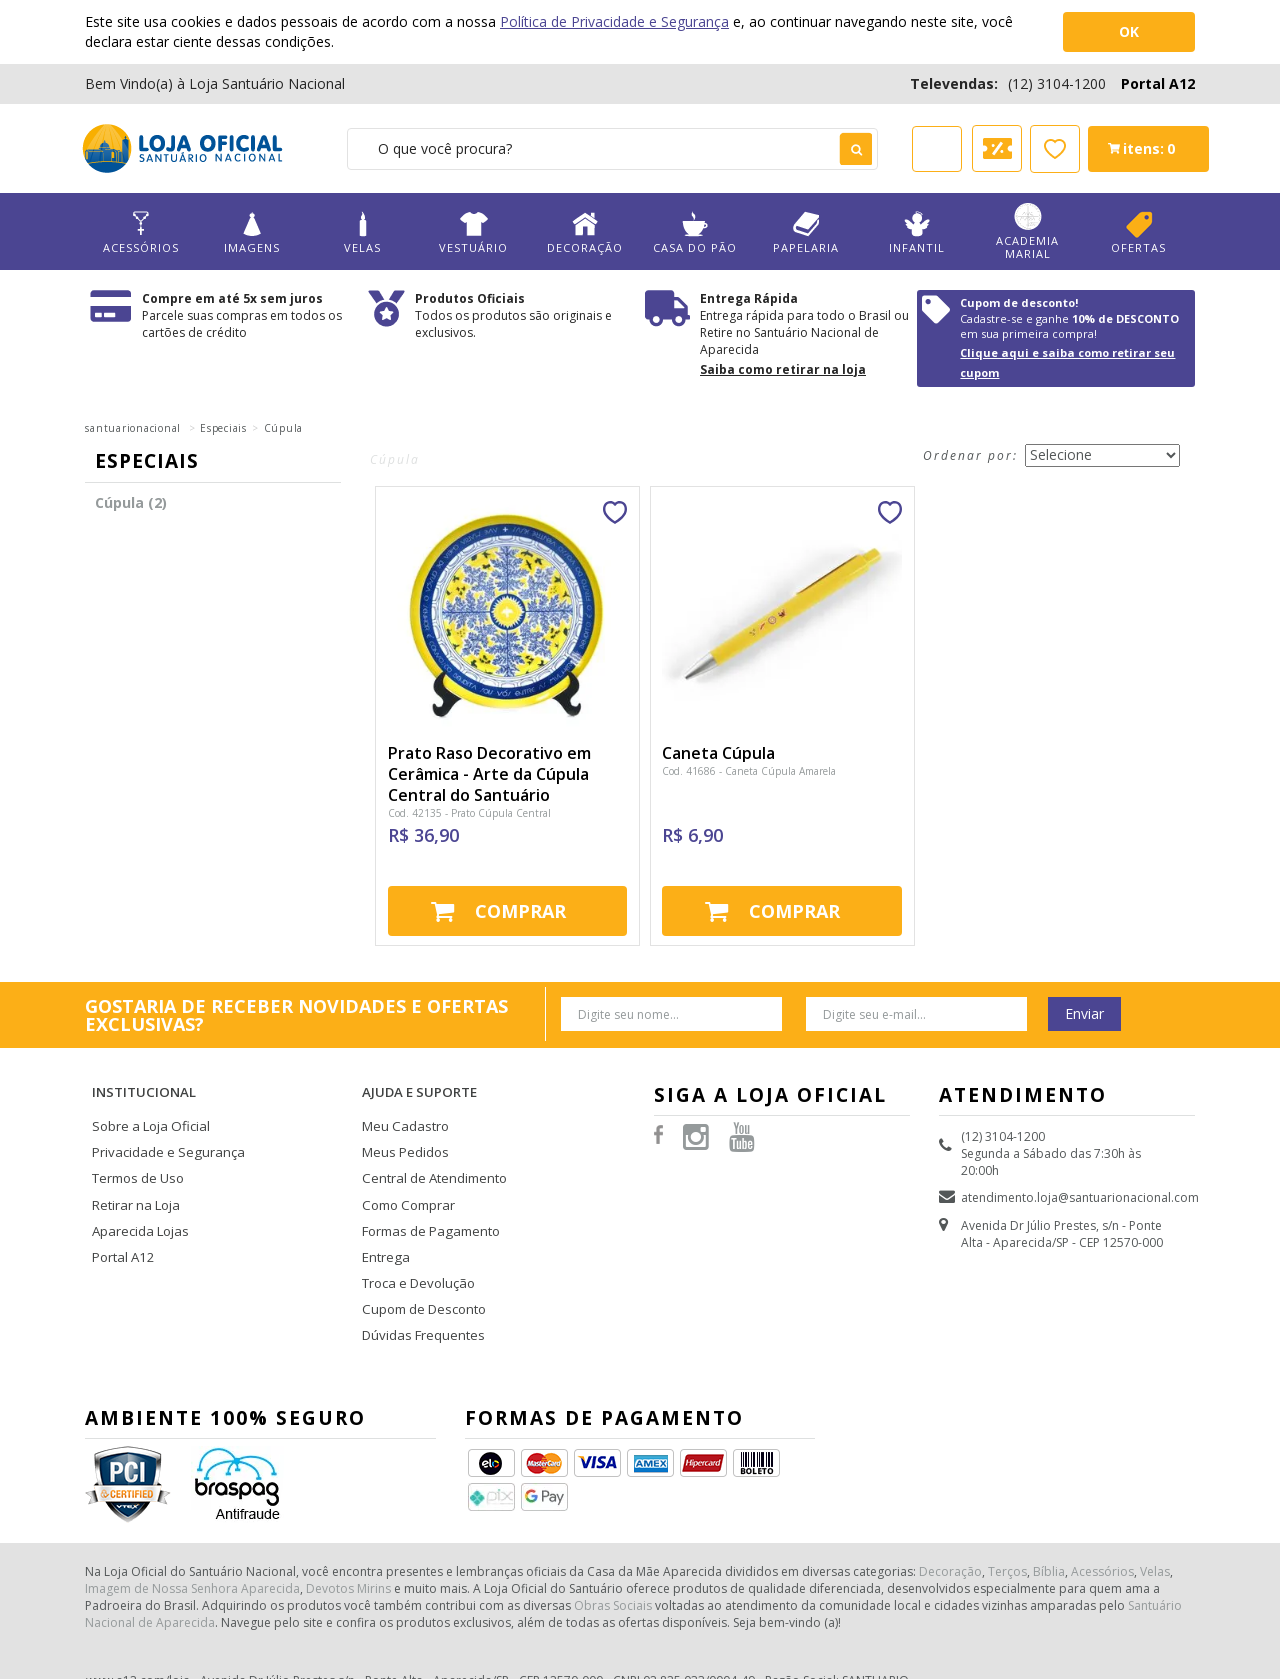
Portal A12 (1158, 83)
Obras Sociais (613, 1558)
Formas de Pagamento (426, 1197)
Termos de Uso (136, 1150)
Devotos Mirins (348, 1541)
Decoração (584, 232)
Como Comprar (407, 1174)
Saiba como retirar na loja (783, 369)
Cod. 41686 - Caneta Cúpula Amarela (749, 771)
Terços (1007, 1524)
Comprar (520, 911)
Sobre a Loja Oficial (147, 1103)
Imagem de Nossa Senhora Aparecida (192, 1541)
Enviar (1084, 1013)
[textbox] (612, 149)
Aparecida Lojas (138, 1197)
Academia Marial (1028, 232)
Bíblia (1049, 1524)
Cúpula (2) (131, 502)
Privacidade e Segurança (161, 1126)
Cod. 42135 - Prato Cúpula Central (469, 813)
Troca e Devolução (415, 1244)
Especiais (223, 428)
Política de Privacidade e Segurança (614, 21)
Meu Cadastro (402, 1103)
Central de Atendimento (430, 1150)
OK (1129, 31)
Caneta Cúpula (718, 753)
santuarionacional (133, 428)
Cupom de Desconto (421, 1268)
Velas (363, 232)
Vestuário (474, 232)
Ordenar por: (970, 455)
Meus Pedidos (402, 1126)
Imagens (252, 232)
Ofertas (1138, 232)
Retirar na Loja (133, 1174)
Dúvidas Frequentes (418, 1291)
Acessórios (141, 232)
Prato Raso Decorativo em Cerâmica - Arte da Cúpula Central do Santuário (489, 774)
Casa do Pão (695, 232)
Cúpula (284, 428)
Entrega (383, 1221)
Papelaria (806, 232)
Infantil (917, 232)
